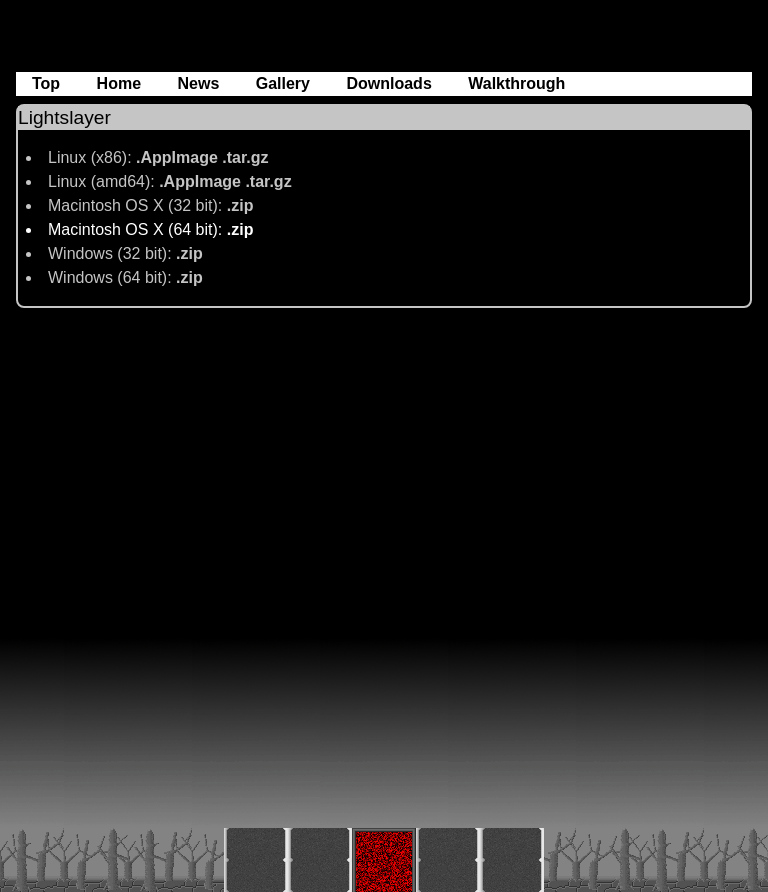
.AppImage (179, 157)
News (200, 83)
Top (48, 83)
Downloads (391, 83)
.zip (240, 205)
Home (121, 83)
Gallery (285, 83)
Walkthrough (516, 83)
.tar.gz (245, 157)
